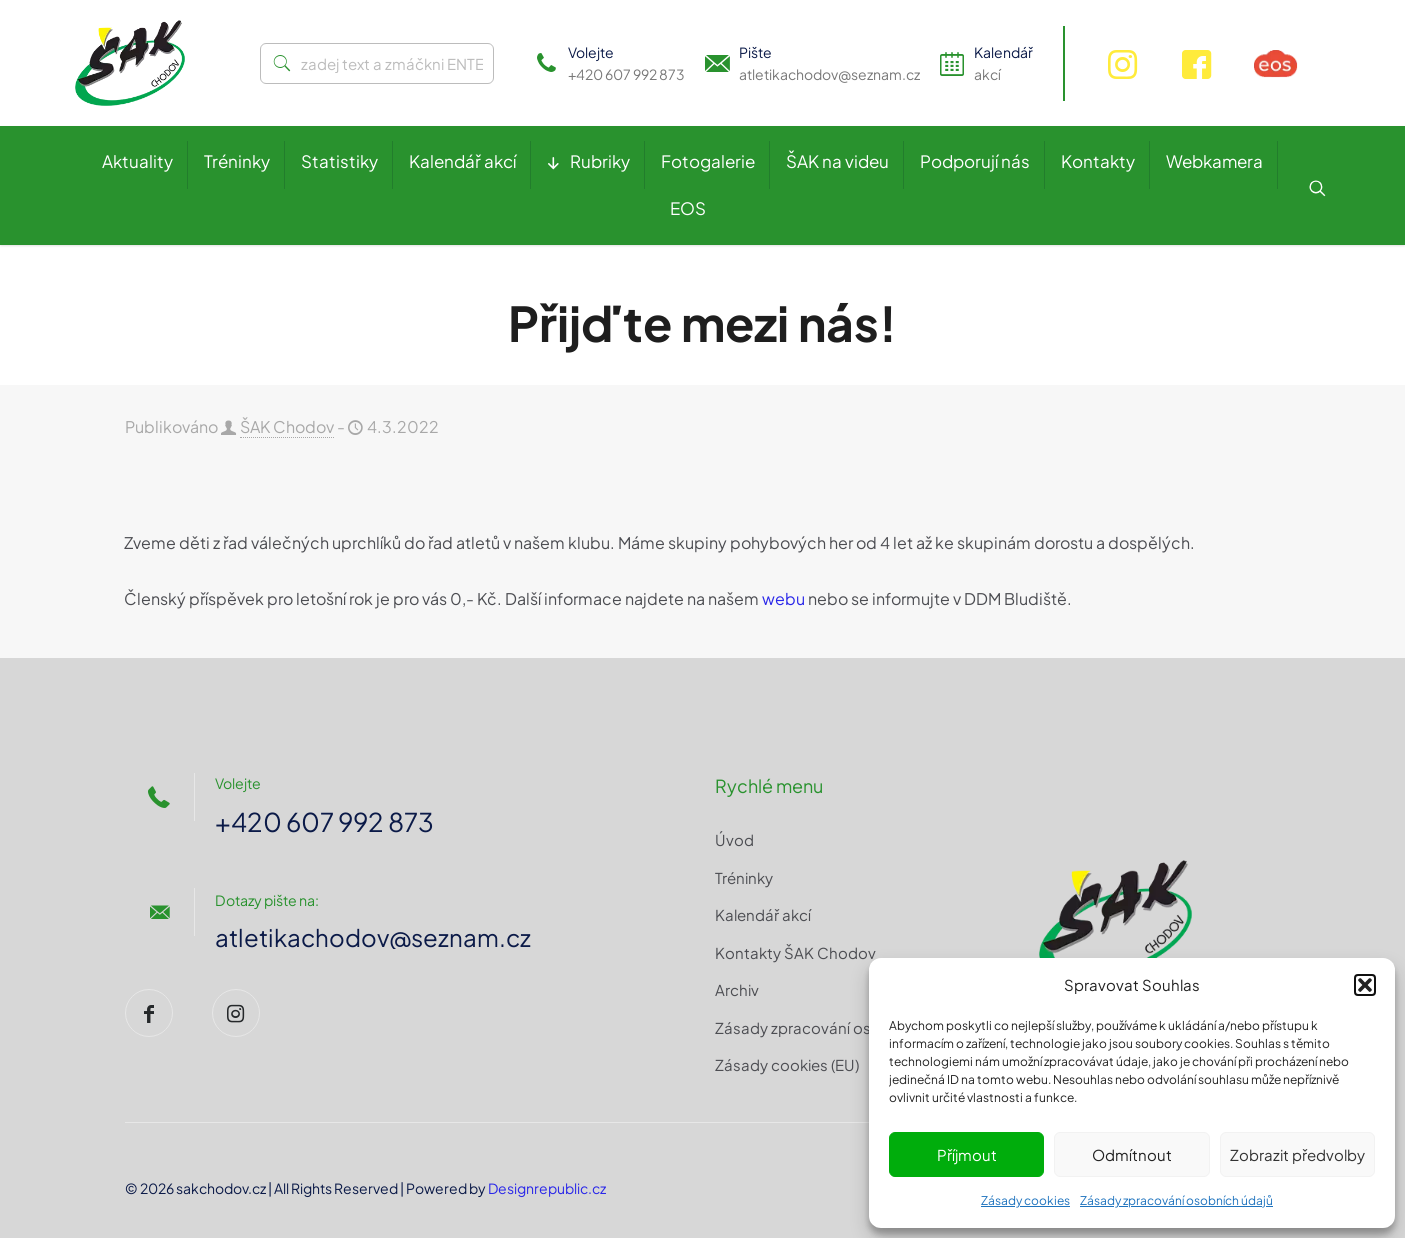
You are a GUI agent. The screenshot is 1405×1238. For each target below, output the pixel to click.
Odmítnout (1132, 1154)
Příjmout (967, 1154)
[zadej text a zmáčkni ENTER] (377, 63)
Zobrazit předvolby (1297, 1154)
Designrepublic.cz (547, 1188)
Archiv (737, 989)
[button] (1365, 985)
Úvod (734, 839)
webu (783, 598)
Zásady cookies (1025, 1200)
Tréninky (744, 877)
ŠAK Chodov (287, 426)
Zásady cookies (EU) (787, 1064)
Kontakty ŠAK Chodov (795, 952)
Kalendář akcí (763, 914)
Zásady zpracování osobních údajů (1176, 1200)
